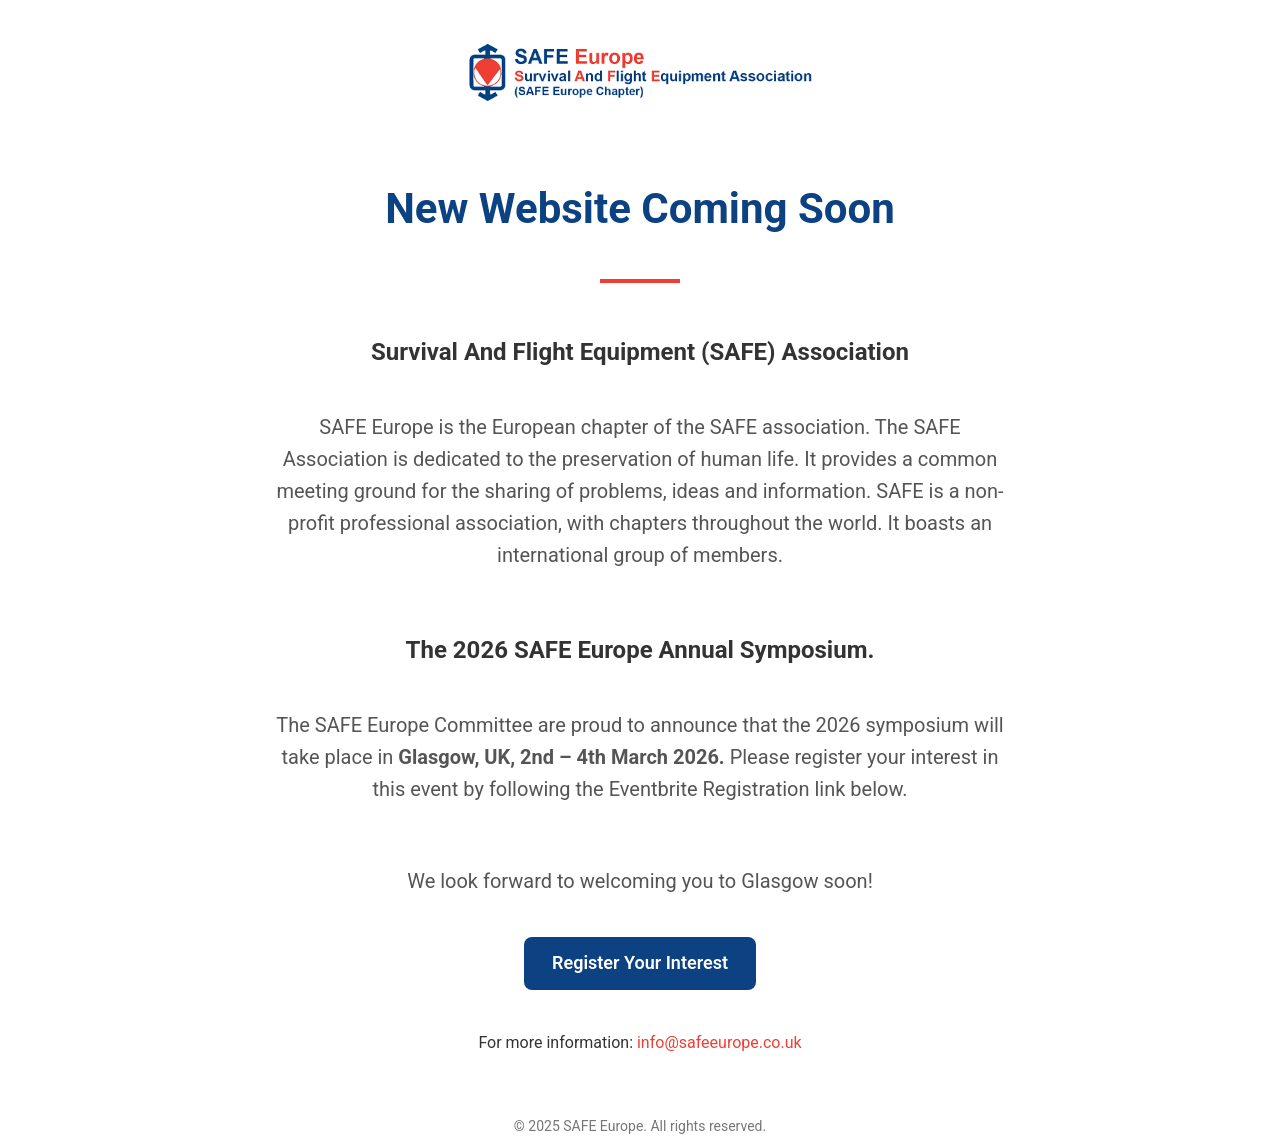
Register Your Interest (640, 962)
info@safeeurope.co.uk (719, 1042)
